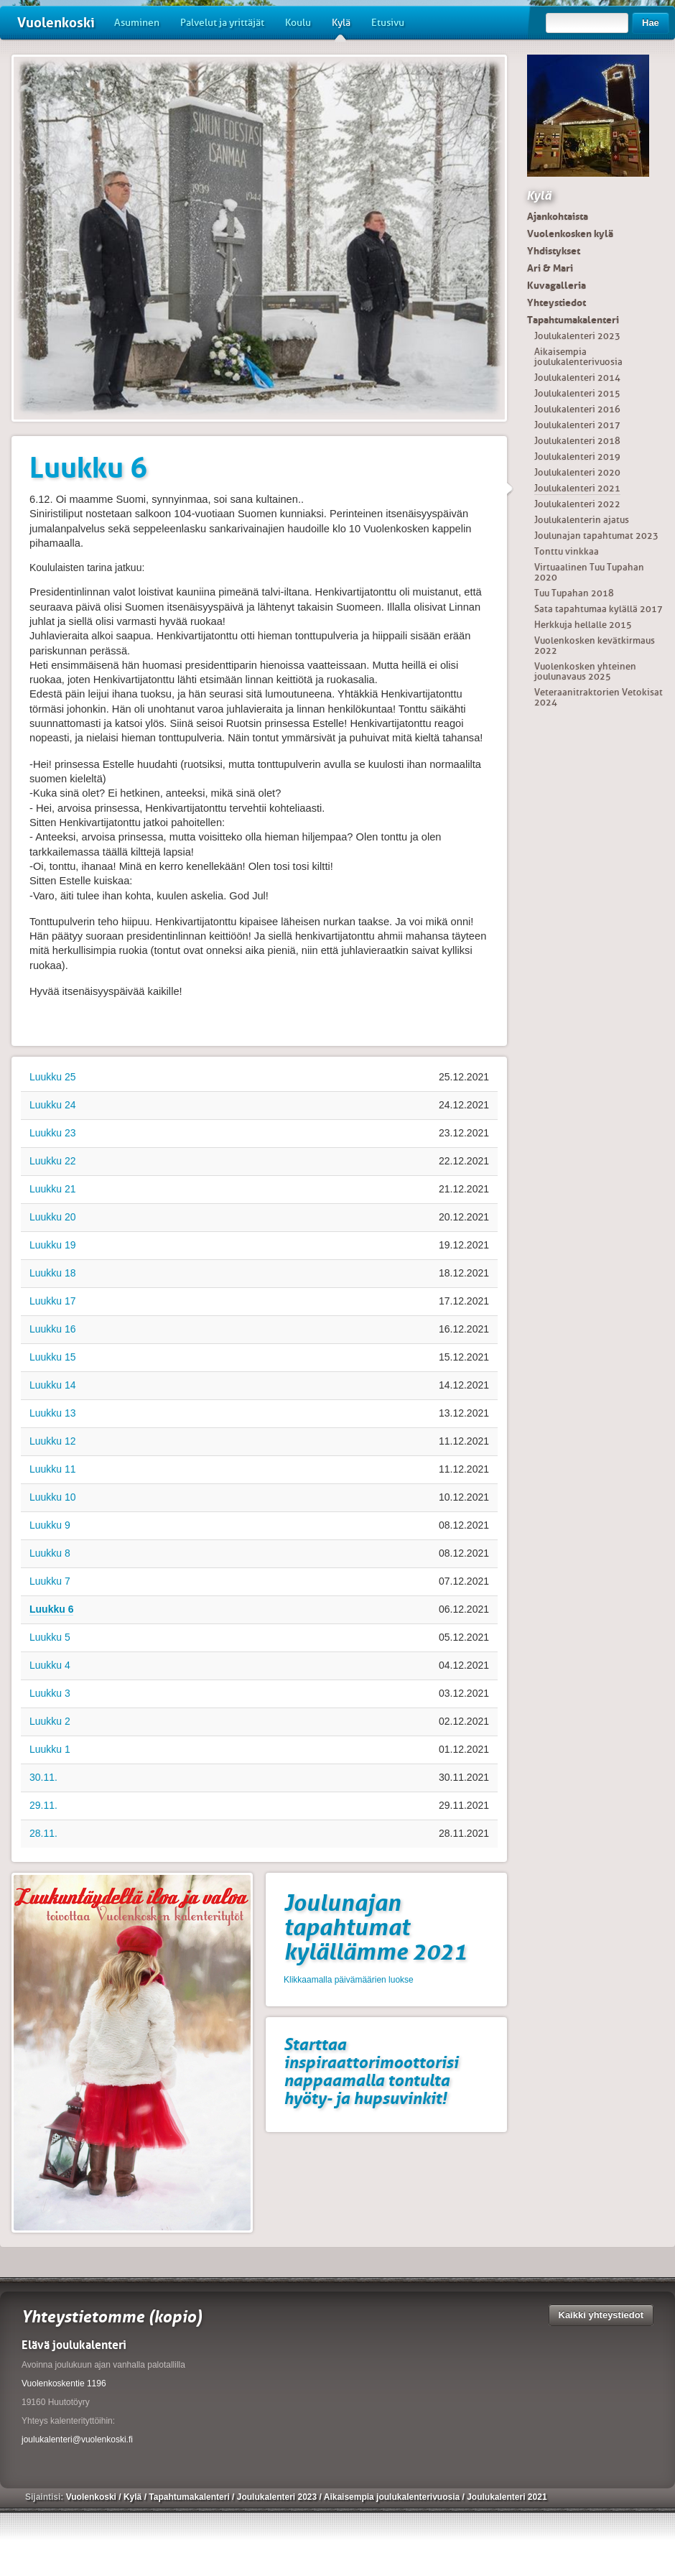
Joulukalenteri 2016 (577, 409)
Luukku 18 (52, 1273)
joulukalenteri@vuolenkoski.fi (77, 2439)
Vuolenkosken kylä (570, 233)
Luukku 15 (52, 1357)
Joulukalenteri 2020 (577, 472)
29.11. (43, 1805)
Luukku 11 (52, 1469)
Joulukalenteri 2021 (577, 488)
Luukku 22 (52, 1161)
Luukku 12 (52, 1441)
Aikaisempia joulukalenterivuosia (578, 357)
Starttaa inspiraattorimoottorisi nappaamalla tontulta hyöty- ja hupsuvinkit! (371, 2071)
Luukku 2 (49, 1721)
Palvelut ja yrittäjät (222, 23)
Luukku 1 (49, 1749)
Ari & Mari (550, 267)
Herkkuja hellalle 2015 (583, 624)
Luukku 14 (52, 1385)
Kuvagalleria (556, 285)
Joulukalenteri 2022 (577, 504)
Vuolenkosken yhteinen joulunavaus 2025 (585, 671)
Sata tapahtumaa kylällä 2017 (598, 609)
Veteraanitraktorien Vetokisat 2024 (598, 697)
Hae (650, 22)
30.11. (43, 1777)
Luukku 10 (52, 1497)
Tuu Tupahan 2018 (574, 593)
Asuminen (136, 23)
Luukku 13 (52, 1413)
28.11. (43, 1833)
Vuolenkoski (56, 22)
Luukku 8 (49, 1553)
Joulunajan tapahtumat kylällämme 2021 (375, 1927)
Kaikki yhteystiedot (601, 2314)
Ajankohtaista (557, 216)
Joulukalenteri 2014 (577, 377)
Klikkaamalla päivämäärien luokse (349, 1980)
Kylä (341, 28)
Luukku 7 (49, 1581)
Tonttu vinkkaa (566, 551)
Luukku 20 (52, 1217)
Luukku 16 (52, 1329)
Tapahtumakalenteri (573, 319)
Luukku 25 (52, 1077)
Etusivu (387, 23)
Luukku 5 (49, 1637)
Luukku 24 (52, 1105)
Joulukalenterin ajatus (581, 520)
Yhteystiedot (556, 302)
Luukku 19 (52, 1245)
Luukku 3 (49, 1693)
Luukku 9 (49, 1525)
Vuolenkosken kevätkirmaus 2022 (594, 645)
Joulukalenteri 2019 (577, 456)
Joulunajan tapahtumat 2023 (596, 535)
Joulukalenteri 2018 (577, 441)
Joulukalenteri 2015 (577, 393)
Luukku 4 (49, 1665)
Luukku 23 (52, 1133)
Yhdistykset (553, 250)
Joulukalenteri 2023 (577, 336)
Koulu (298, 23)
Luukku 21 (52, 1189)
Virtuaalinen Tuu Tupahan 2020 (589, 572)
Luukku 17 (52, 1301)
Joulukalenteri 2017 (577, 425)
